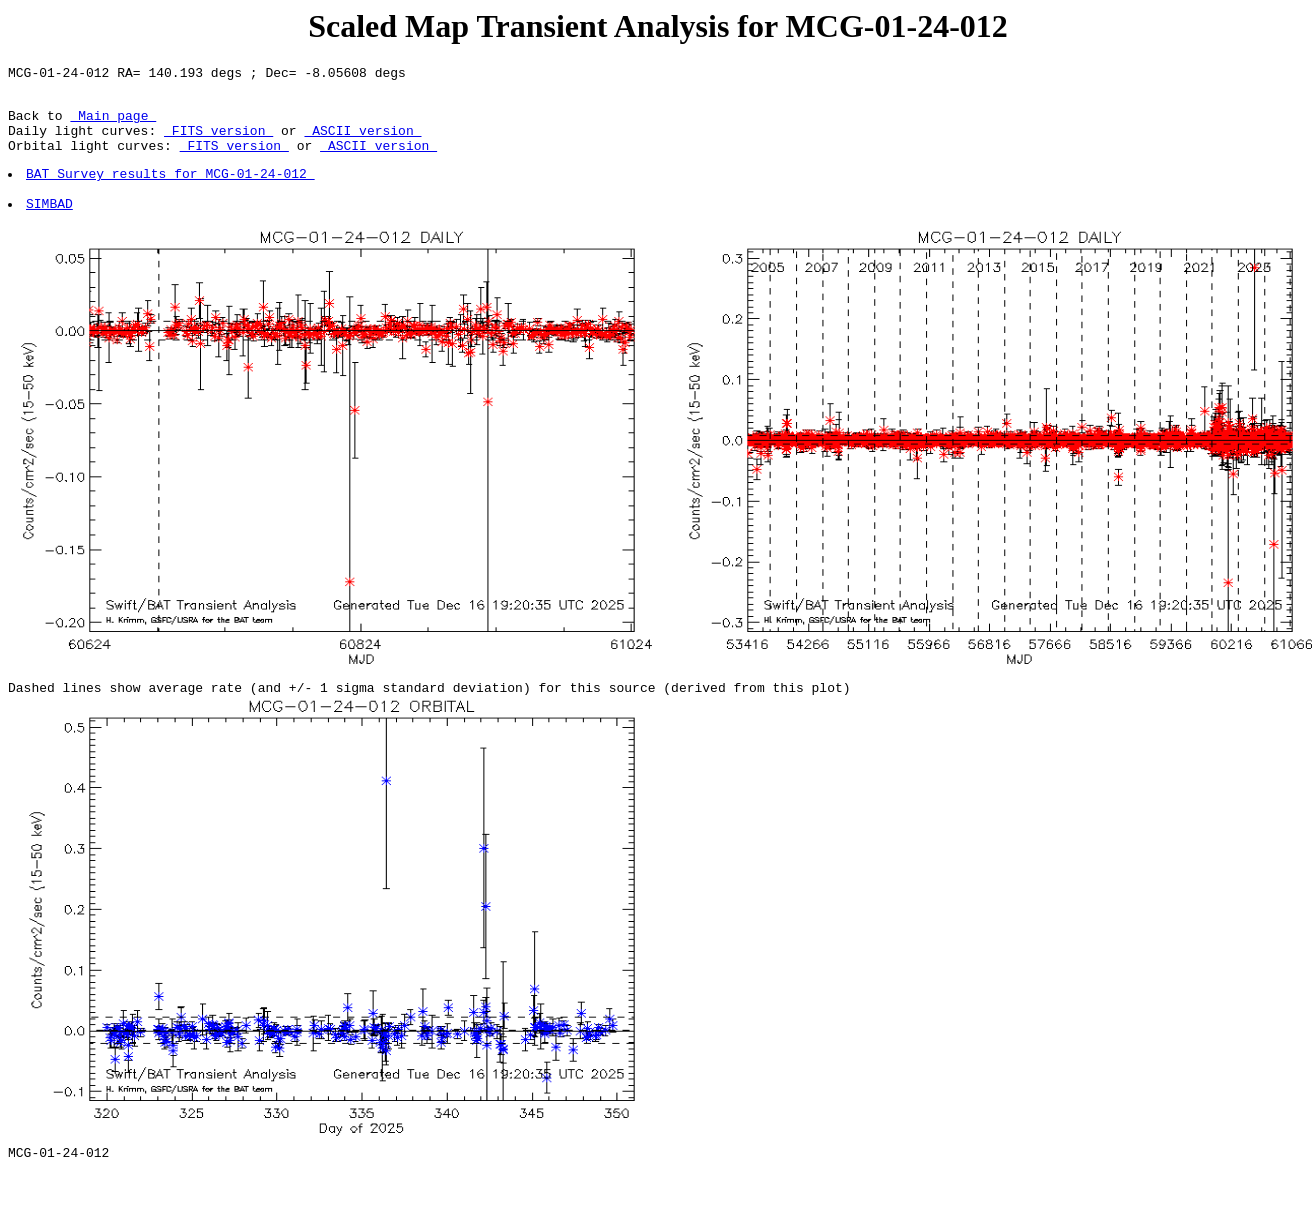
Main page (113, 124)
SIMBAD (50, 227)
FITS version (218, 142)
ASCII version (362, 142)
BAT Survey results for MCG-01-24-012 (171, 191)
